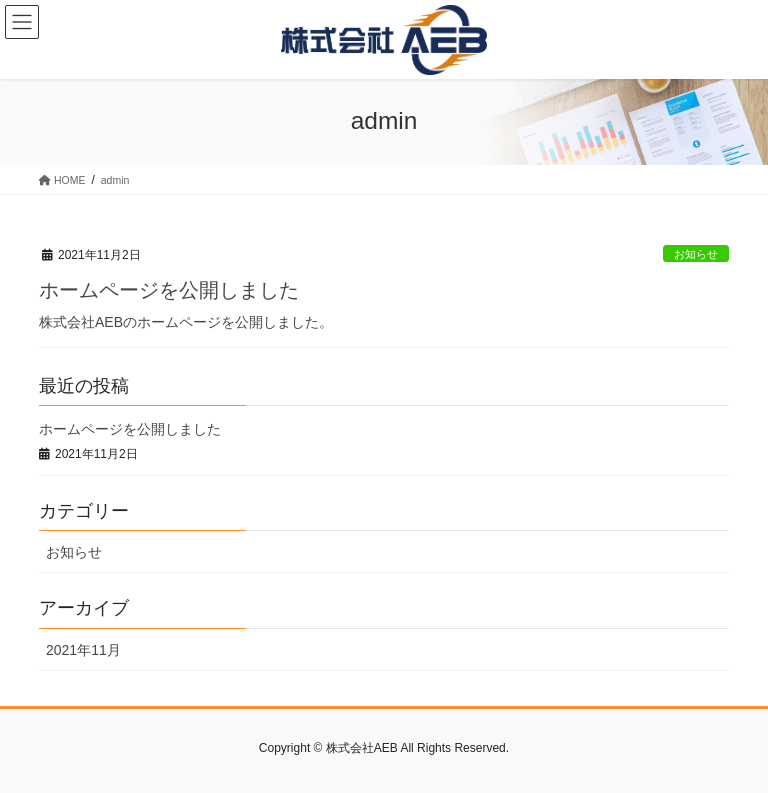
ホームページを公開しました (169, 290)
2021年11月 (83, 650)
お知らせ (696, 254)
